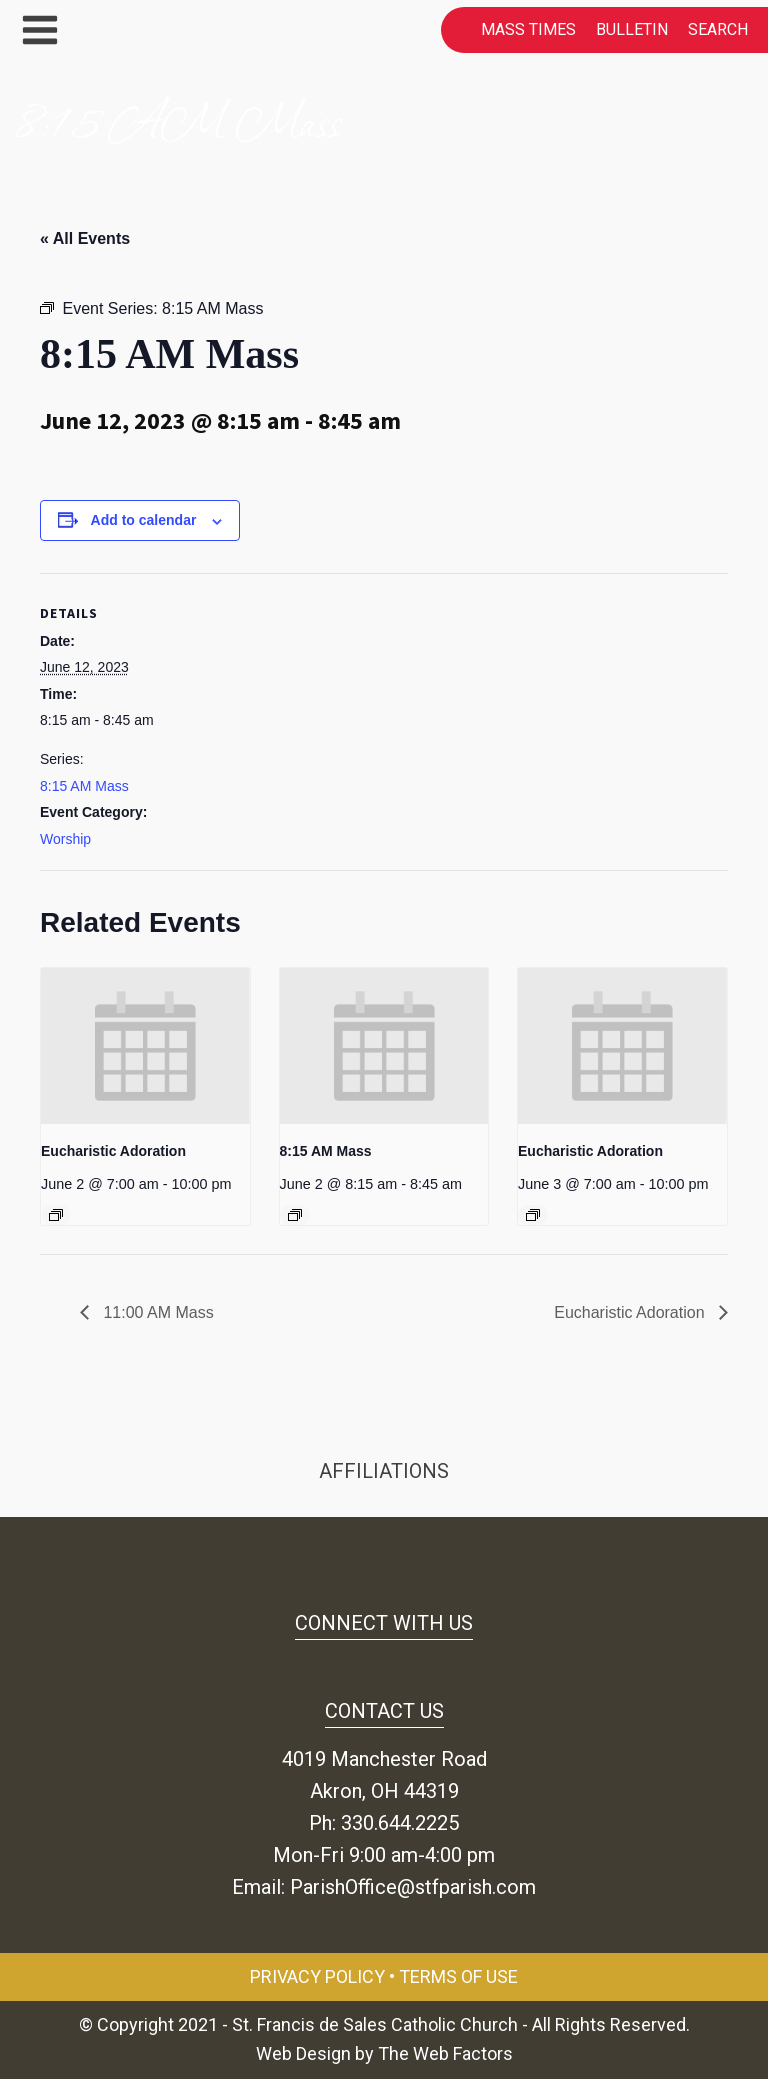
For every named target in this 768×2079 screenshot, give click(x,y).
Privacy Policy (317, 1976)
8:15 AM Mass (84, 786)
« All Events (85, 238)
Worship (65, 839)
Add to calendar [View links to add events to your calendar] (144, 520)
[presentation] (145, 1046)
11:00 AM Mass (156, 1312)
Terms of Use (458, 1976)
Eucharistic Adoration (113, 1151)
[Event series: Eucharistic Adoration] (56, 1215)
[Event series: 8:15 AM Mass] (295, 1215)
